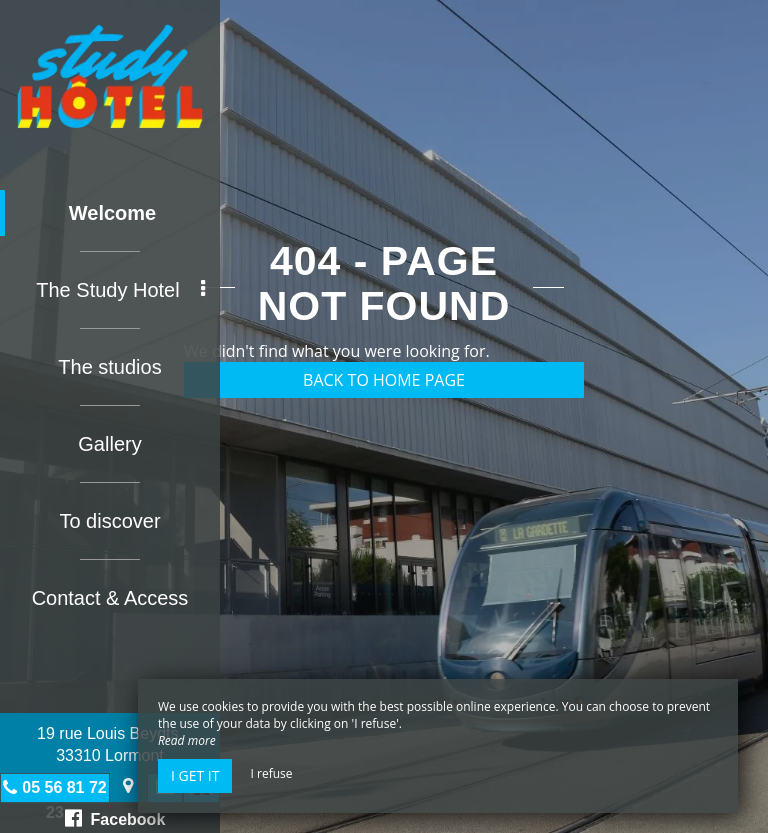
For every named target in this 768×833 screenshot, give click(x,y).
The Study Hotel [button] (120, 290)
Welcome (112, 213)
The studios (109, 367)
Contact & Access (110, 598)
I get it (195, 775)
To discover (109, 521)
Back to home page (384, 380)
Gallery (109, 444)
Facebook (115, 818)
